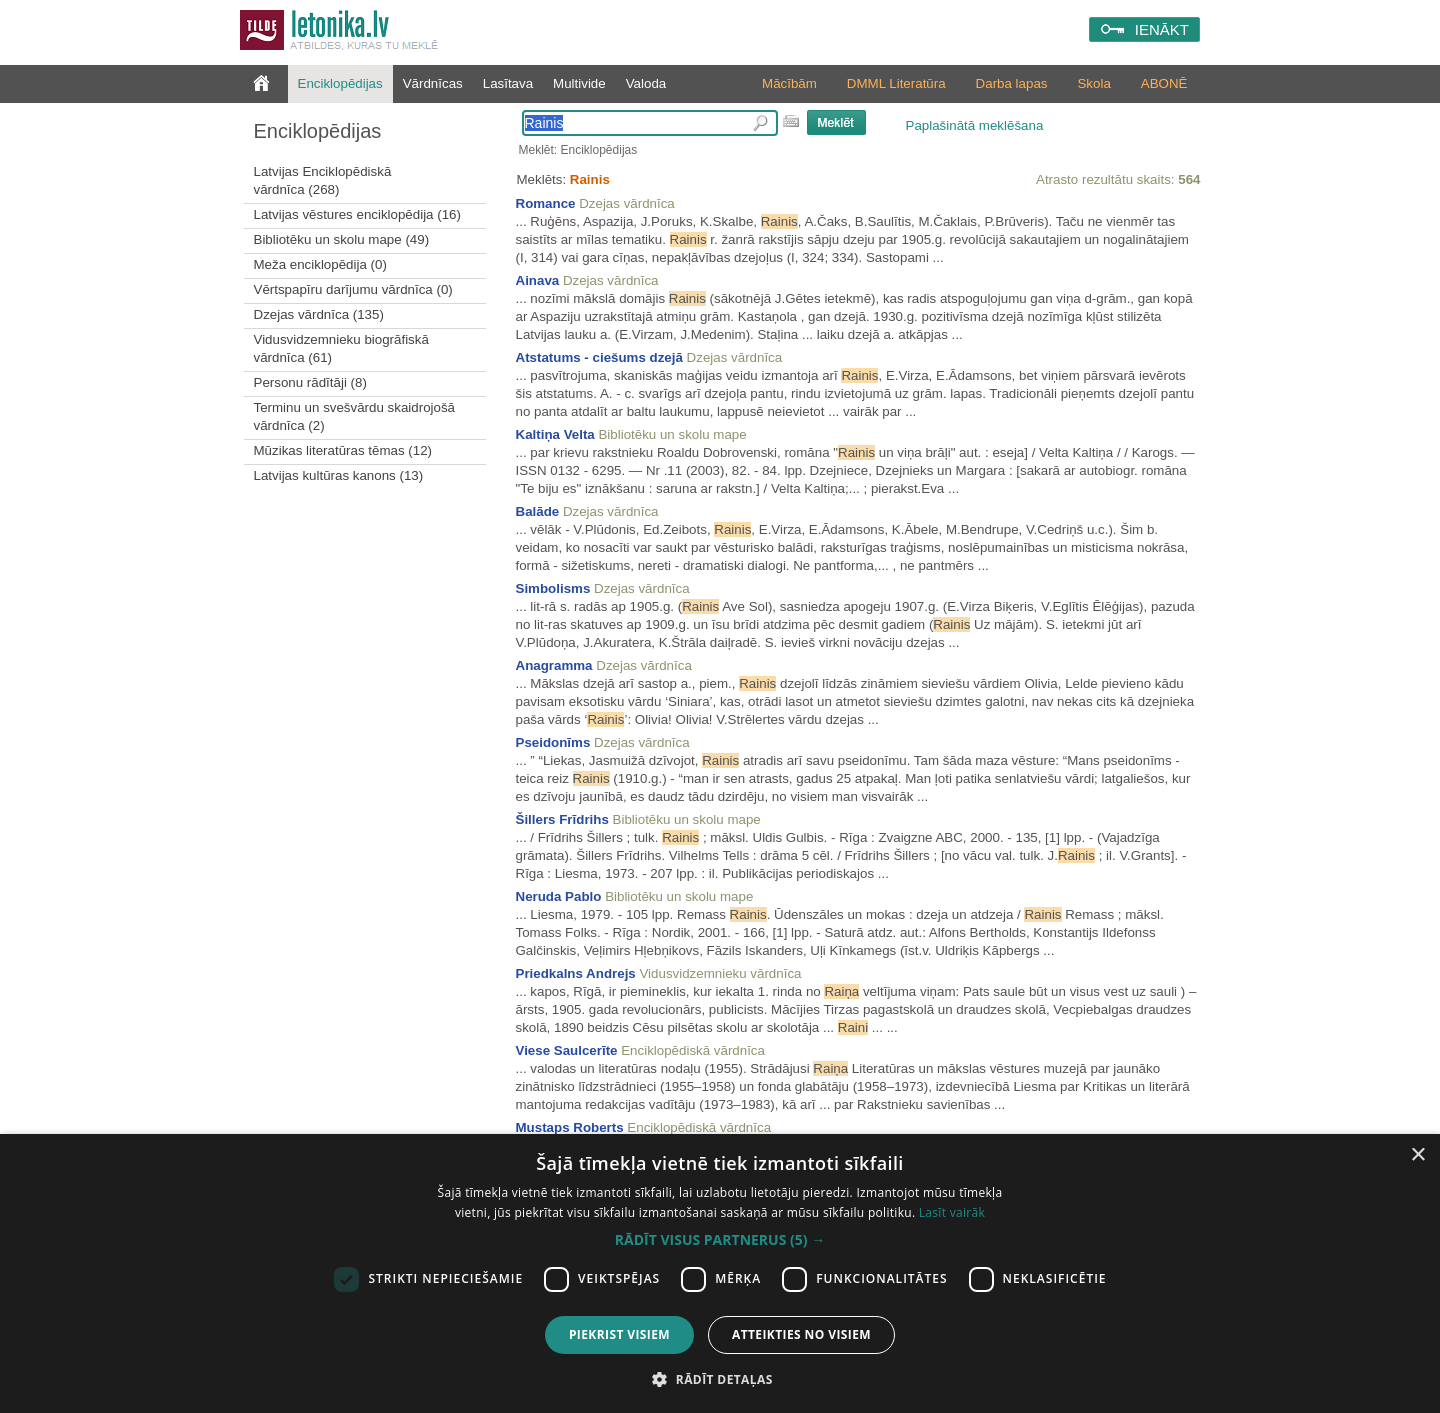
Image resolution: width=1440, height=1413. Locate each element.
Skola (1093, 83)
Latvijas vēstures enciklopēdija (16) (357, 214)
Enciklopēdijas (340, 83)
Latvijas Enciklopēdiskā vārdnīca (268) (323, 180)
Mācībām (789, 83)
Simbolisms (553, 588)
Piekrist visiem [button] (619, 1334)
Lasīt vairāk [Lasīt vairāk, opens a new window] (952, 1212)
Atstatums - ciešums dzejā (599, 357)
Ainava (538, 280)
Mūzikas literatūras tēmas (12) (343, 450)
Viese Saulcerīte (567, 1050)
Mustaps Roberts (570, 1127)
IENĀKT (1162, 29)
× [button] (1417, 1155)
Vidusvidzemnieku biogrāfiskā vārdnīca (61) (341, 348)
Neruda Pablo (559, 896)
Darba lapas (1012, 83)
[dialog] (720, 1273)
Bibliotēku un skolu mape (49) (342, 239)
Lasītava (508, 83)
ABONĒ (1164, 83)
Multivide (579, 83)
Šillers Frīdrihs (562, 819)
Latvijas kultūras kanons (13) (339, 475)
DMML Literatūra (896, 83)
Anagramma (554, 665)
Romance (546, 203)
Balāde (538, 511)
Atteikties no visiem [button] (801, 1334)
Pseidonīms (553, 742)
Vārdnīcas (433, 83)
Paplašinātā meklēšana (975, 125)
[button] (720, 1240)
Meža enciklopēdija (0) (320, 264)
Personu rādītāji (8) (310, 382)
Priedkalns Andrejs (576, 973)
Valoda (646, 83)
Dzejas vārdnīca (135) (319, 314)
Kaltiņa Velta (555, 434)
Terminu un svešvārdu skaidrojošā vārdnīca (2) (355, 416)
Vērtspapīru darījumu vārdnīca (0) (353, 289)
